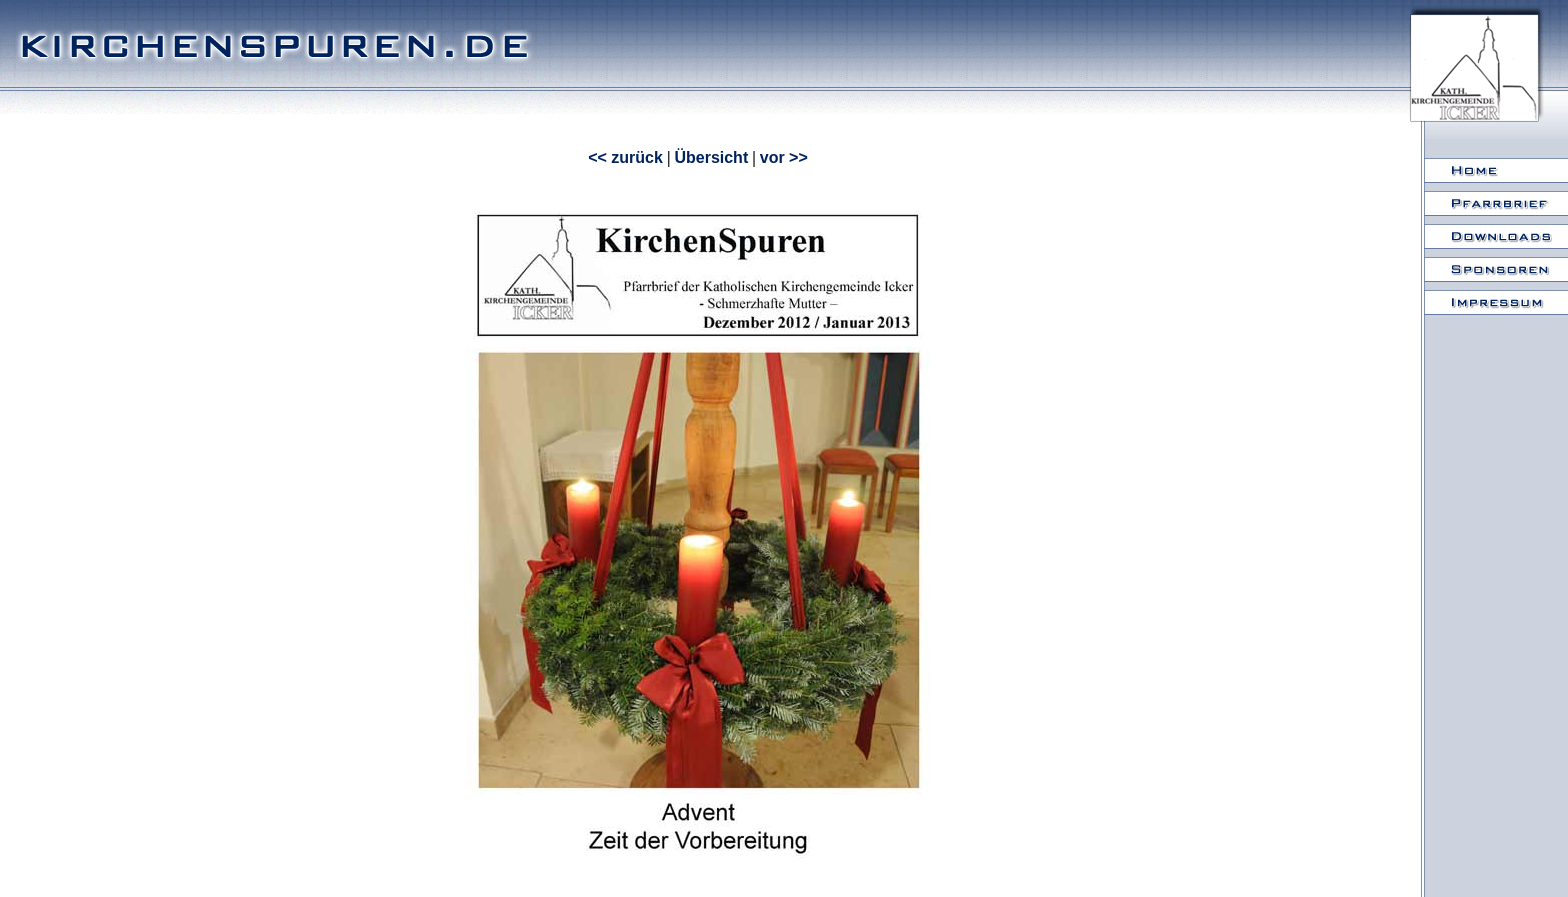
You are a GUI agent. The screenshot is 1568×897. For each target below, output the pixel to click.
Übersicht (711, 157)
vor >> (784, 157)
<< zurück (625, 157)
